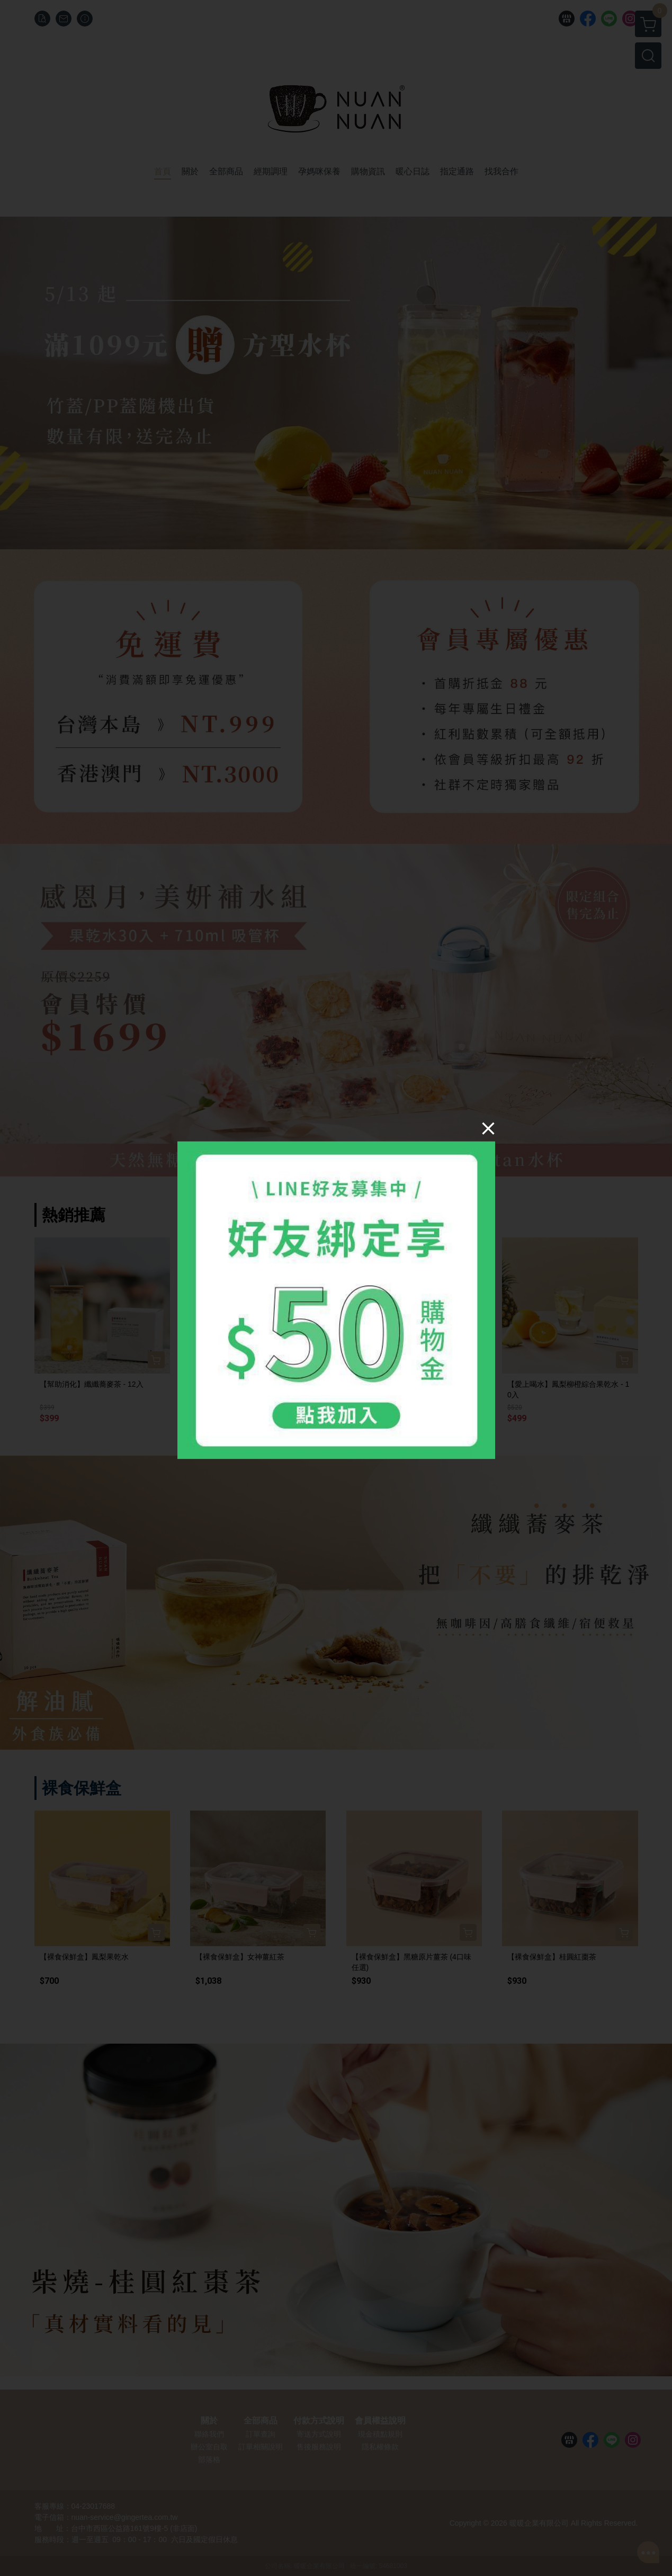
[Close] (488, 1127)
